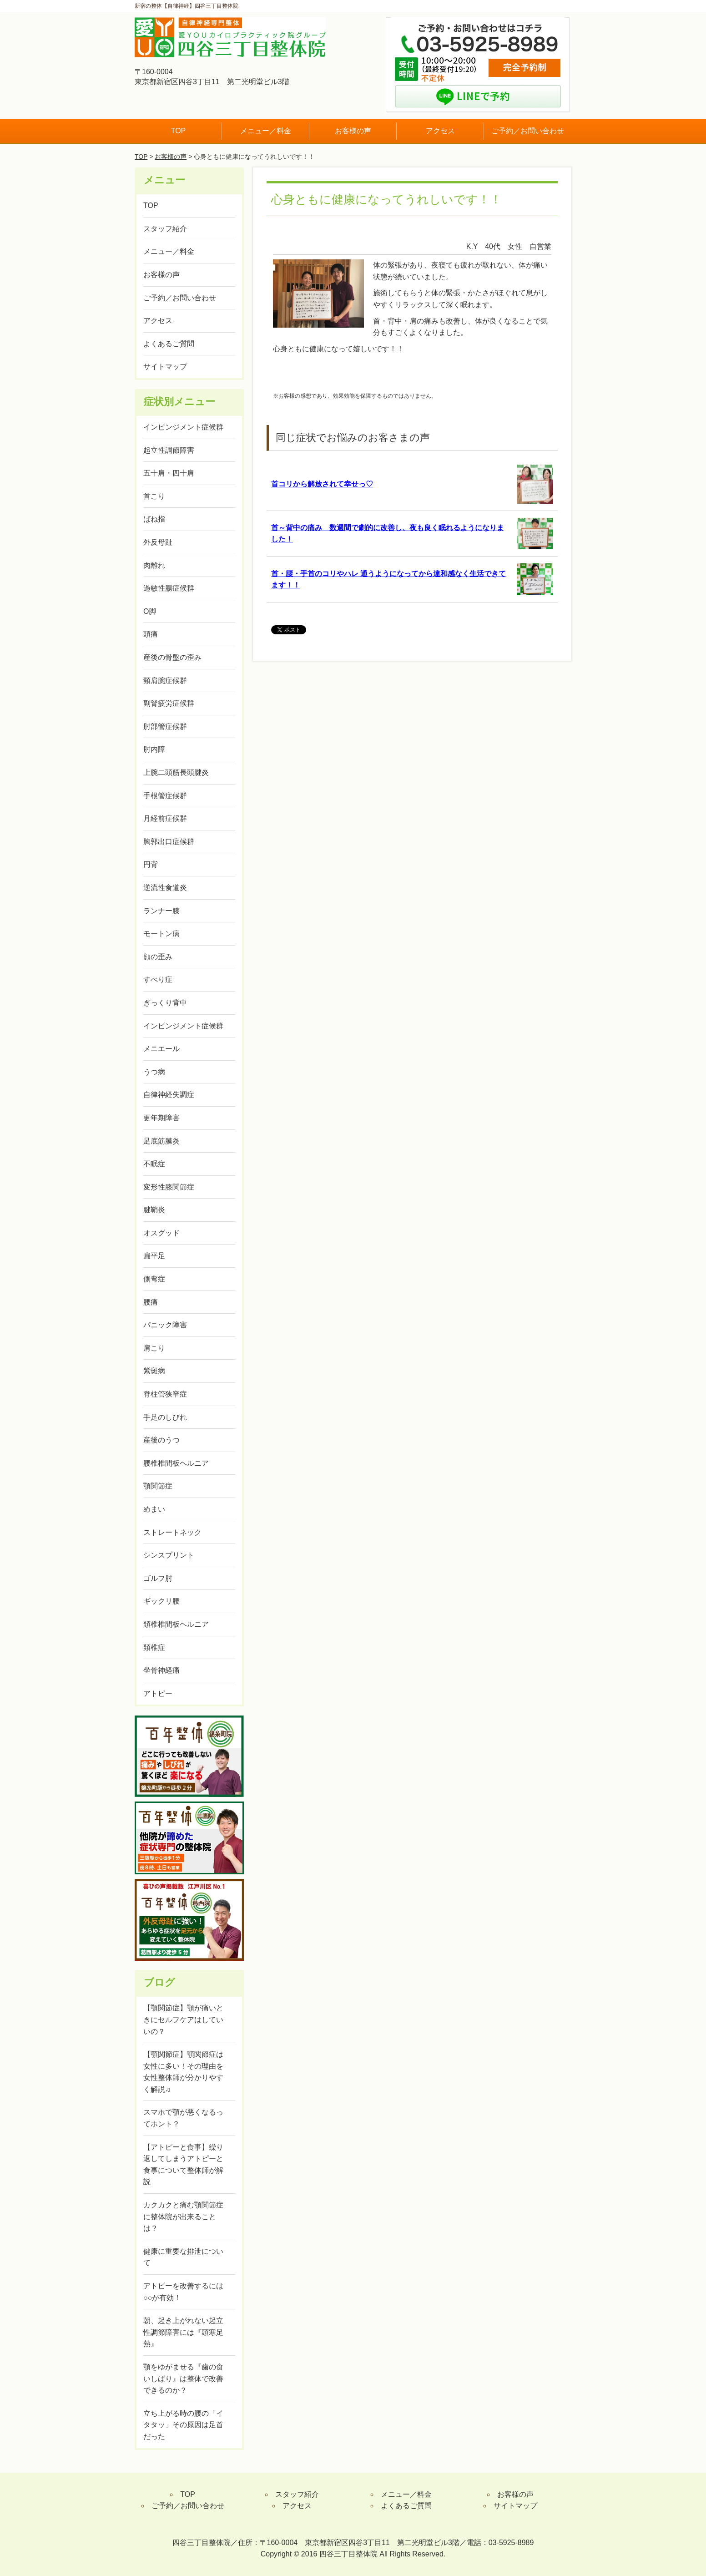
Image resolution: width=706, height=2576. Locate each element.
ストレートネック (172, 1532)
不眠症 (154, 1164)
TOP (178, 131)
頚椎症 (154, 1647)
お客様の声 (353, 131)
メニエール (161, 1049)
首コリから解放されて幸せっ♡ (322, 484)
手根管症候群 (165, 796)
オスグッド (161, 1233)
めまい (154, 1509)
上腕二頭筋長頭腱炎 (176, 772)
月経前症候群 (165, 818)
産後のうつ (161, 1440)
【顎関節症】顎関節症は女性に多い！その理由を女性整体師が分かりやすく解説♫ (183, 2071)
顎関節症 (157, 1486)
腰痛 (150, 1302)
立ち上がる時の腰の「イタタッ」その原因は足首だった (183, 2424)
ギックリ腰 (161, 1601)
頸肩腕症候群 (165, 680)
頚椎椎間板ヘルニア (176, 1624)
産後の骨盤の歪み (172, 657)
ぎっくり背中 (165, 1003)
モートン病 (161, 933)
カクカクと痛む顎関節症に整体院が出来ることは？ (183, 2216)
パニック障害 (165, 1325)
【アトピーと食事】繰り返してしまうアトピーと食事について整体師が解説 (183, 2164)
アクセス (440, 131)
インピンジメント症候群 (183, 427)
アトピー (157, 1693)
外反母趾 (157, 542)
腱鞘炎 (154, 1210)
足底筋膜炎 (161, 1141)
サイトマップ (165, 366)
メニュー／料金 (265, 131)
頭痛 (150, 634)
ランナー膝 (161, 911)
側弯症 (154, 1279)
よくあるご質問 (168, 344)
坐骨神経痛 (161, 1670)
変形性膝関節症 (168, 1187)
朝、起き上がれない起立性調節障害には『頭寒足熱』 (183, 2332)
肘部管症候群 (165, 726)
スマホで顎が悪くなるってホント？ (183, 2118)
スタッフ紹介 (165, 229)
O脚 (149, 611)
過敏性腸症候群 (168, 588)
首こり (154, 496)
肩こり (154, 1348)
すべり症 (157, 979)
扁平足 (154, 1256)
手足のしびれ (165, 1417)
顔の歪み (157, 957)
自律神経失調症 (168, 1094)
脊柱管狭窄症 (165, 1394)
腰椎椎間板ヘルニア (176, 1463)
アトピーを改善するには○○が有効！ (183, 2292)
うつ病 (154, 1072)
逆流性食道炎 (165, 887)
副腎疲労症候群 (168, 703)
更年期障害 (161, 1118)
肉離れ (154, 565)
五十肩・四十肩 (168, 473)
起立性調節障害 (168, 450)
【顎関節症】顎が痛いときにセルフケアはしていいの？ (183, 2019)
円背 (150, 864)
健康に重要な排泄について (183, 2257)
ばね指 (154, 519)
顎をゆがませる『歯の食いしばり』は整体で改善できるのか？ (183, 2378)
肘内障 (154, 749)
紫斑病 (154, 1371)
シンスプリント (168, 1555)
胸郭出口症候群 (168, 841)
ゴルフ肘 (157, 1578)
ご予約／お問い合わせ (527, 131)
